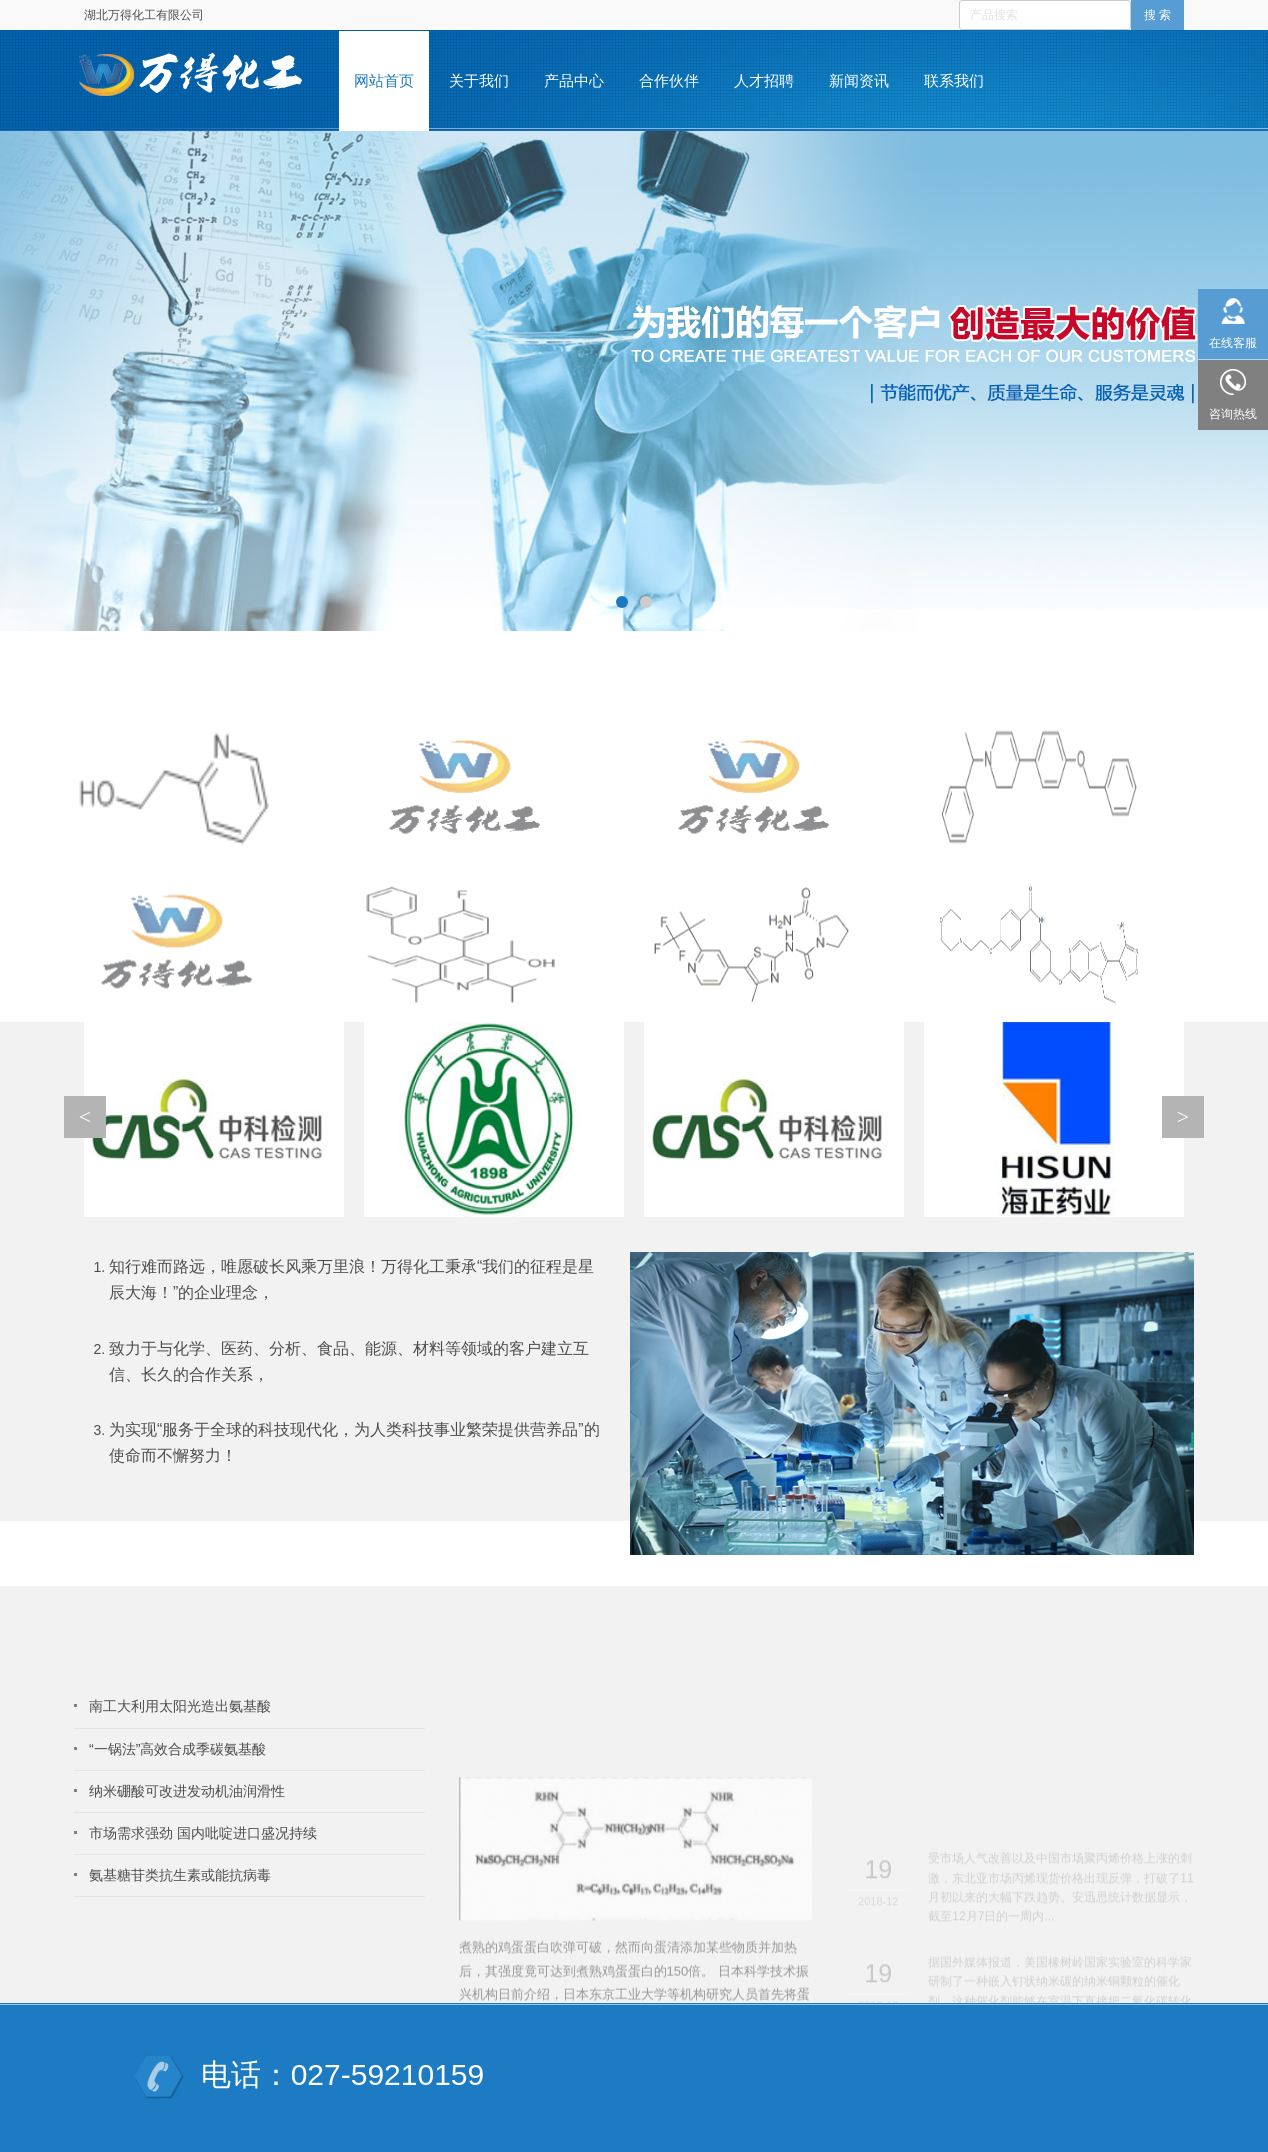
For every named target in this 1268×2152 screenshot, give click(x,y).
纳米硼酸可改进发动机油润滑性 (187, 1791)
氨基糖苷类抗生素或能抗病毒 (180, 1875)
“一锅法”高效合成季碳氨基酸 (177, 1749)
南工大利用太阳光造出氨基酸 (180, 1706)
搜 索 (1157, 15)
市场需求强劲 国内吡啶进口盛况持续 (203, 1833)
